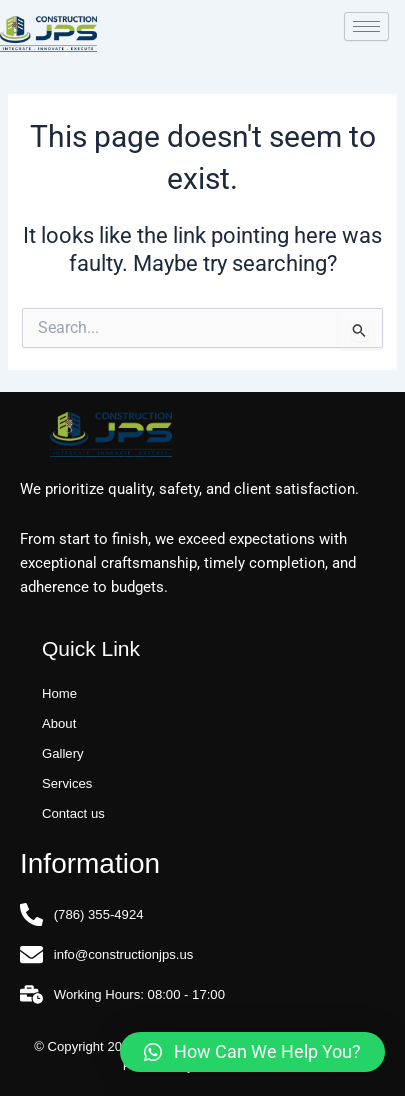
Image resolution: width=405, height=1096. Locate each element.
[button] (252, 1052)
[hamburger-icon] (366, 26)
